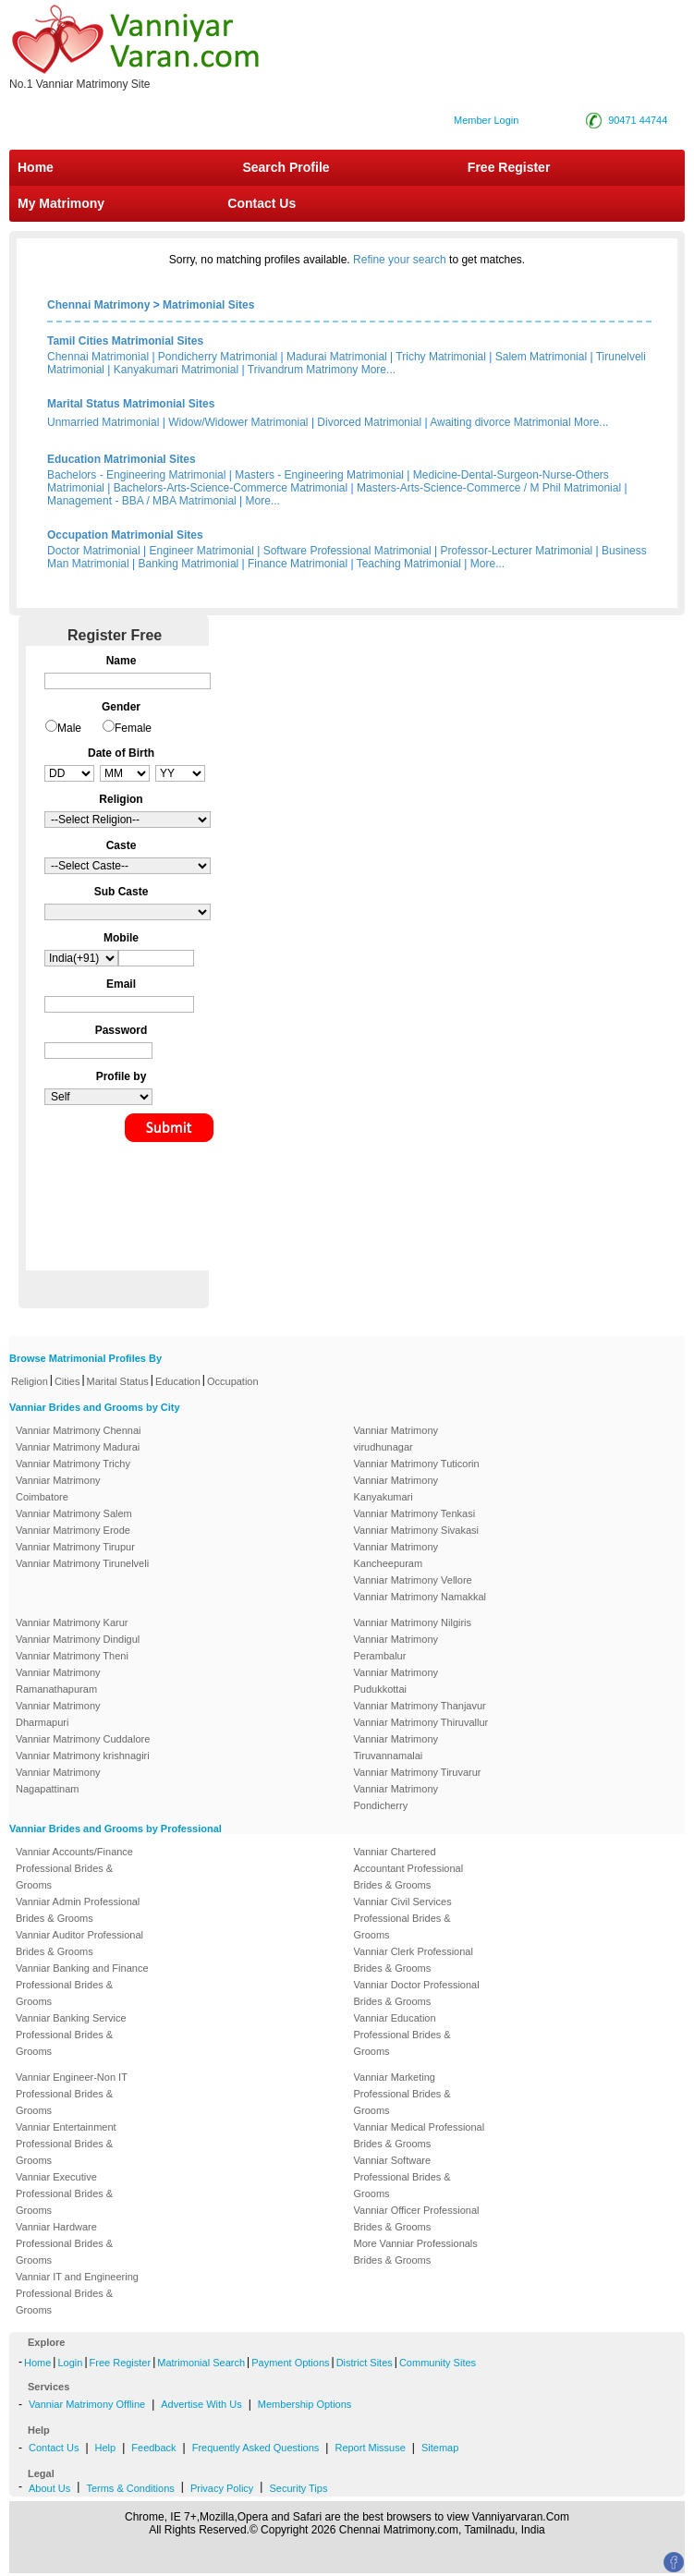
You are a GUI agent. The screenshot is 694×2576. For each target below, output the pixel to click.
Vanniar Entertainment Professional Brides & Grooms (66, 2143)
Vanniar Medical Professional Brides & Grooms (419, 2135)
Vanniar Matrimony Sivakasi (417, 1530)
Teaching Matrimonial (409, 563)
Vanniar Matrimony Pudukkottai (396, 1681)
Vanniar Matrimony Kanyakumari (396, 1488)
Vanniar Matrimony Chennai (78, 1430)
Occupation (233, 1381)
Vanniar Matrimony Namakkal (420, 1596)
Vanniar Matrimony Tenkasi (415, 1513)
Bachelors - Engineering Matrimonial (136, 474)
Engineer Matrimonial (202, 550)
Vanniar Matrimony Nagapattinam (58, 1780)
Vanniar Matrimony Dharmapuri (58, 1714)
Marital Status (118, 1381)
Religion (29, 1381)
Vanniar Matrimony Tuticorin (417, 1463)
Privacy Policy (221, 2488)
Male (69, 728)
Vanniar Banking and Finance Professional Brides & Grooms (82, 1984)
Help (105, 2447)
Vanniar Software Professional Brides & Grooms (402, 2177)
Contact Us (260, 203)
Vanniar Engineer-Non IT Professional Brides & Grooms (72, 2094)
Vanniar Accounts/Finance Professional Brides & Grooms (74, 1868)
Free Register (509, 167)
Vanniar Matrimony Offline (87, 2404)
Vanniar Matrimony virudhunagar (396, 1438)
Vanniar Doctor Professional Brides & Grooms (417, 1993)
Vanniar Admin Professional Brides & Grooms (78, 1910)
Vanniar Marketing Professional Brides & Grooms (402, 2094)
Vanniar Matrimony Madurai (78, 1446)
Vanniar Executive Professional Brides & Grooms (64, 2193)
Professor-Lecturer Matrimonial (517, 550)
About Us (49, 2488)
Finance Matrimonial (297, 563)
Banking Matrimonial (189, 563)
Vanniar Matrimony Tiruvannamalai (396, 1747)
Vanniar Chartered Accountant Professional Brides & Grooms (409, 1868)
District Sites (364, 2362)
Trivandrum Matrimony (303, 369)
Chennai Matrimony (98, 304)
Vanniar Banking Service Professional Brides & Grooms (71, 2034)
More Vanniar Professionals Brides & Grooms (416, 2252)
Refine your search (399, 259)
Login (69, 2362)
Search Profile (285, 167)
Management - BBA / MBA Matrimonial (142, 500)
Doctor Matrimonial (93, 550)
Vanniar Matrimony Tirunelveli (82, 1563)
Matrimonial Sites (208, 304)
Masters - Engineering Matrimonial (319, 474)
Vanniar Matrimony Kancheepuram (396, 1555)
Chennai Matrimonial (98, 356)
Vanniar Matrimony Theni (72, 1655)
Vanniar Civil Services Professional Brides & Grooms (403, 1918)
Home (36, 167)
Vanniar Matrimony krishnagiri (83, 1755)
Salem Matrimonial (541, 356)
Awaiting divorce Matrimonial (500, 422)
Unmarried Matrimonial (103, 422)
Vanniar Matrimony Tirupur (75, 1546)
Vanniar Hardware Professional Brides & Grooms (64, 2243)
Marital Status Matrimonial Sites (130, 403)
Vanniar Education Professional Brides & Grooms (402, 2034)
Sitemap (439, 2447)
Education (178, 1381)
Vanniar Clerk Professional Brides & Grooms (413, 1960)
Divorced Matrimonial (369, 422)
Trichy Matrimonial (441, 356)
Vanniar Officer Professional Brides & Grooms (417, 2218)
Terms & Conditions (130, 2488)
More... (378, 369)
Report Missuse (370, 2447)
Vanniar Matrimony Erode (73, 1530)
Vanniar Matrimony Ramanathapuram (58, 1681)
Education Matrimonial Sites (121, 459)
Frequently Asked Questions (256, 2447)
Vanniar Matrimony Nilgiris (413, 1622)
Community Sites (437, 2362)
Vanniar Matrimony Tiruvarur (417, 1772)
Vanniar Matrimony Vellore (413, 1580)
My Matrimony (61, 203)
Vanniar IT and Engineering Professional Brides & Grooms (77, 2293)
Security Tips (298, 2488)
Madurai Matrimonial (336, 356)
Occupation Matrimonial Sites (125, 535)
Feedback (153, 2447)
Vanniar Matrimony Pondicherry (396, 1797)
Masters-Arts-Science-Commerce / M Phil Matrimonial (489, 487)
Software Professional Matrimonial (347, 550)
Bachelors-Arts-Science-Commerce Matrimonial (230, 487)
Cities (67, 1381)
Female (133, 728)
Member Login (486, 120)
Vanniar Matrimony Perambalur (396, 1647)
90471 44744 (637, 120)
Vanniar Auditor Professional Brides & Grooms (79, 1943)
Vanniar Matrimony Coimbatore (58, 1488)
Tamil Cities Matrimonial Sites (125, 340)
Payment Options (290, 2362)
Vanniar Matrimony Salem (74, 1513)
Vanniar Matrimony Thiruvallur (421, 1722)
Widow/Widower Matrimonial (238, 422)
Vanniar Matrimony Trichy (73, 1463)
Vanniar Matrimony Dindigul (78, 1639)
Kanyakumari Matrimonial (176, 369)
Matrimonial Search (201, 2362)
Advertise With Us (201, 2404)
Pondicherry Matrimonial (217, 356)
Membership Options (305, 2404)
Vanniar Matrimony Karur (72, 1622)
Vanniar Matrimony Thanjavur (420, 1705)
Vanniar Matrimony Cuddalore (83, 1738)
